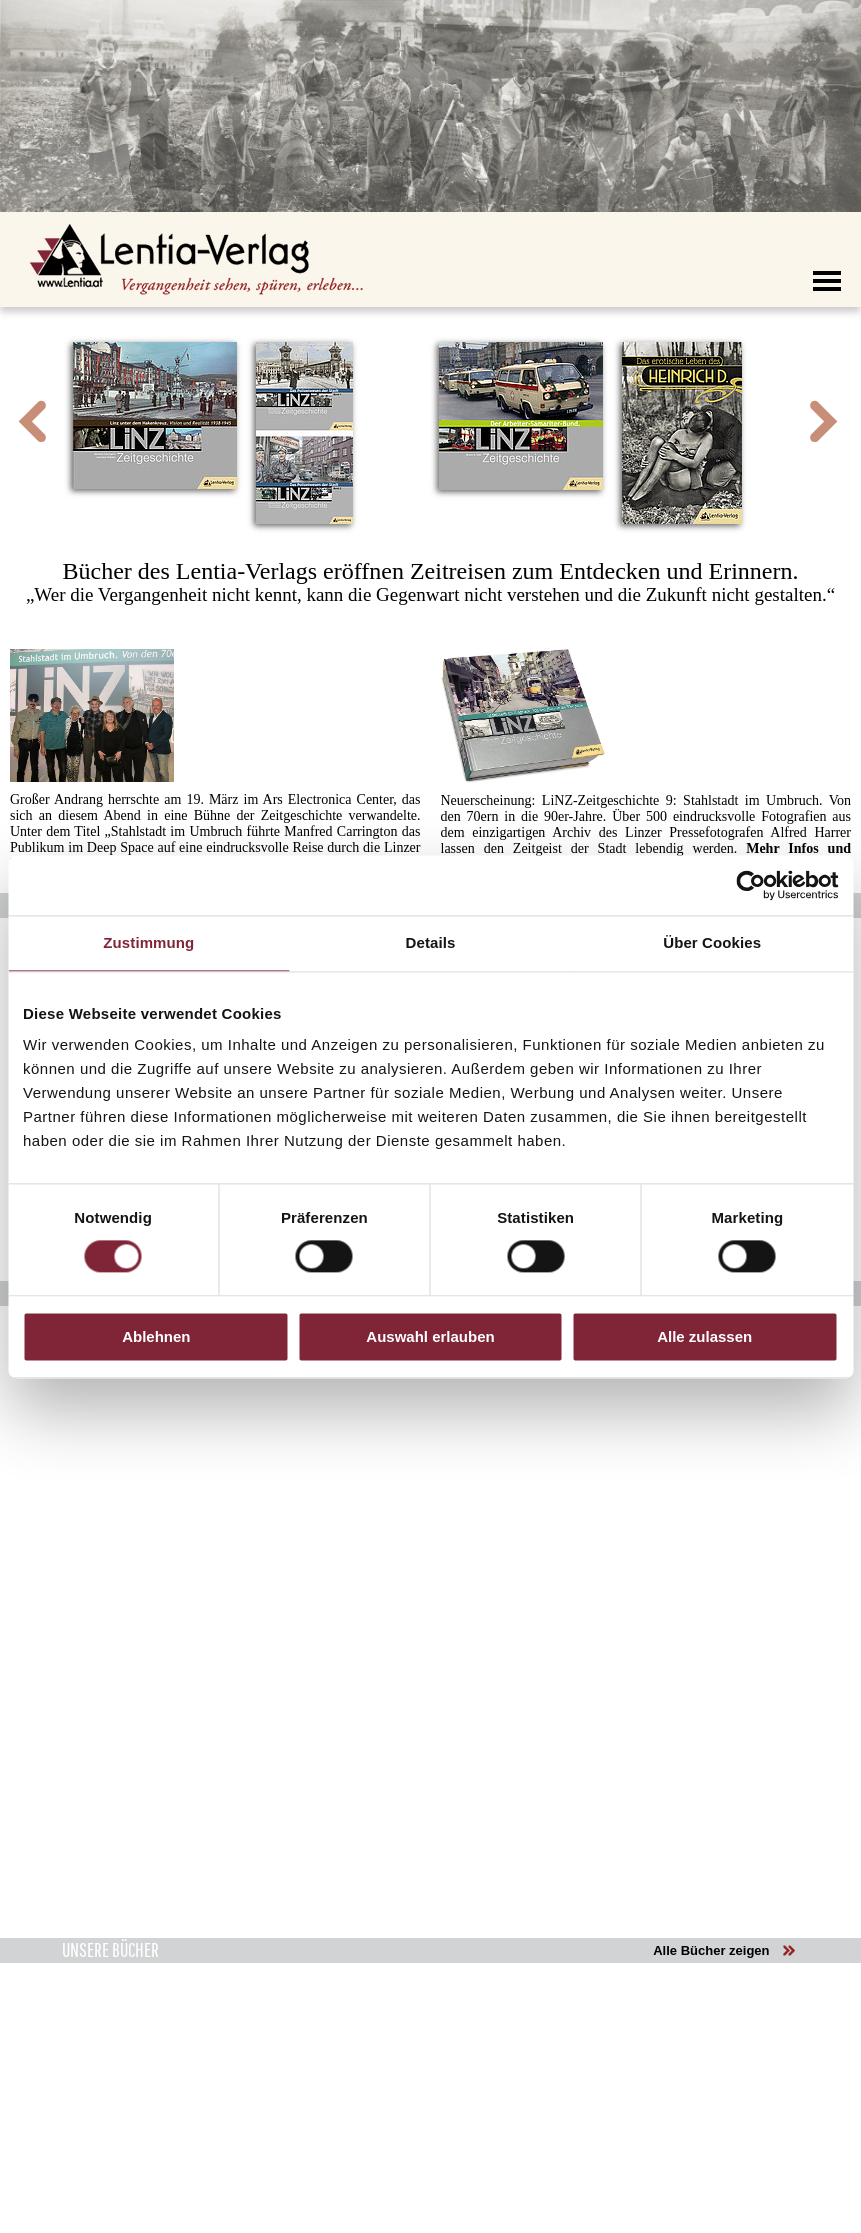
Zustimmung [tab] (148, 942)
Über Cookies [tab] (712, 942)
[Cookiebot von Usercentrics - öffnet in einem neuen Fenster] (750, 885)
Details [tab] (431, 942)
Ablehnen (156, 1336)
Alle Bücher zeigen (711, 1950)
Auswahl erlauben (430, 1336)
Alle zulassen (704, 1336)
